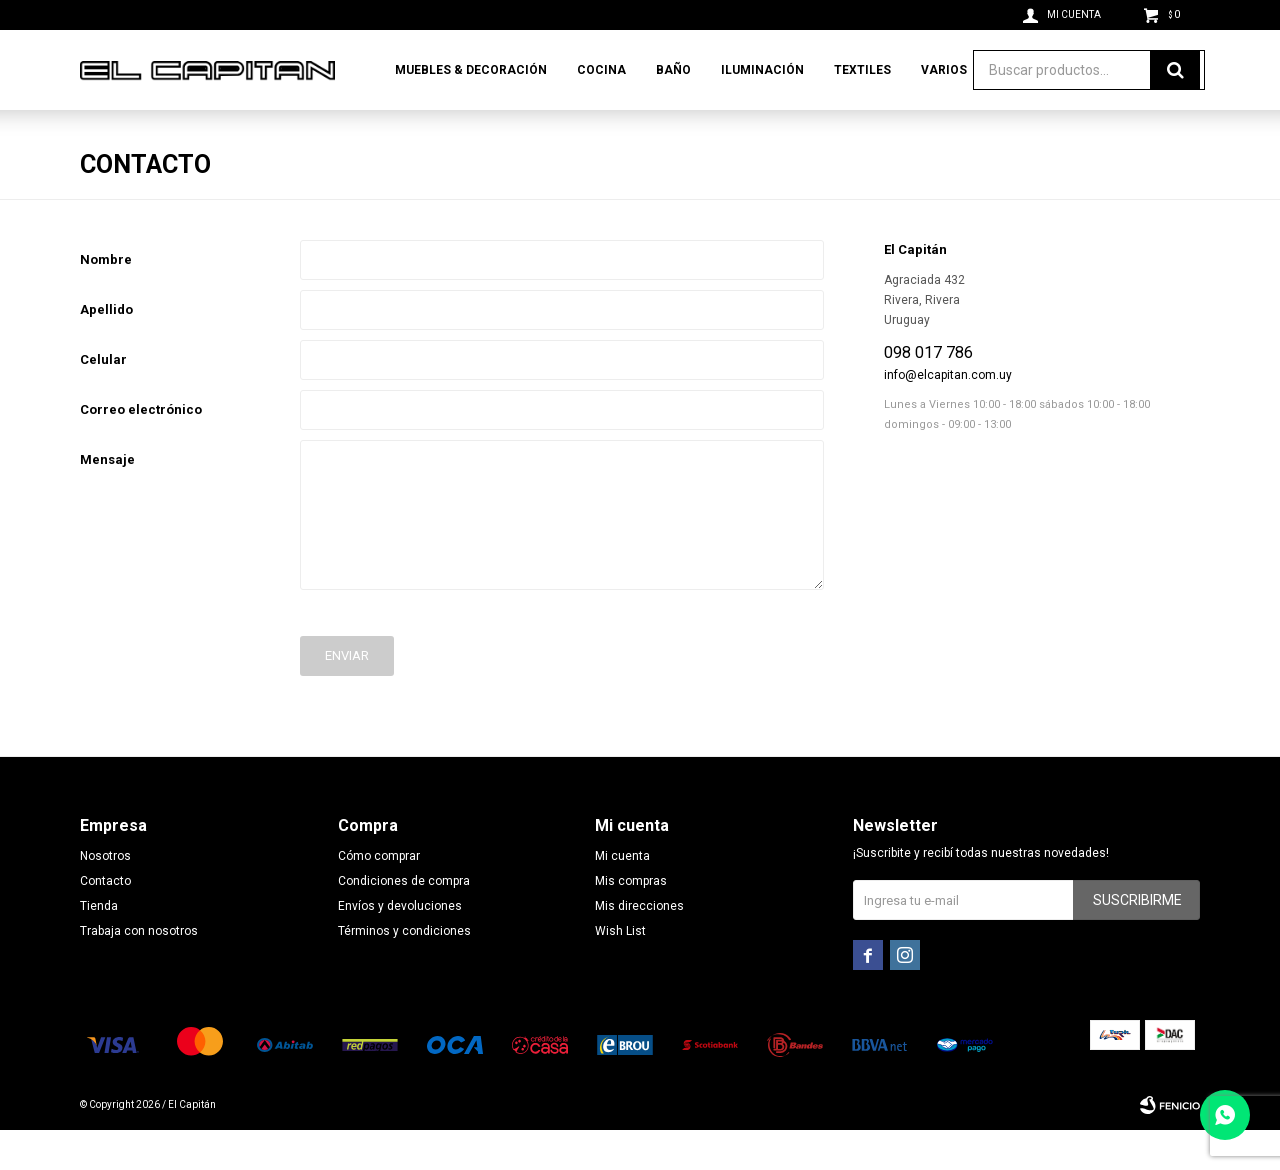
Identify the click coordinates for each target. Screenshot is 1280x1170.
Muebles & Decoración (471, 70)
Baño (673, 70)
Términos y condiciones (404, 971)
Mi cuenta (622, 896)
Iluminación (762, 70)
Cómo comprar (379, 896)
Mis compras (631, 921)
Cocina (601, 70)
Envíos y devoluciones (400, 946)
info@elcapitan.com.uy (948, 415)
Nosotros (105, 896)
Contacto (105, 921)
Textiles (862, 70)
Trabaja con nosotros (139, 971)
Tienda (99, 946)
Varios (944, 70)
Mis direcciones (639, 946)
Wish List (620, 971)
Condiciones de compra (404, 921)
